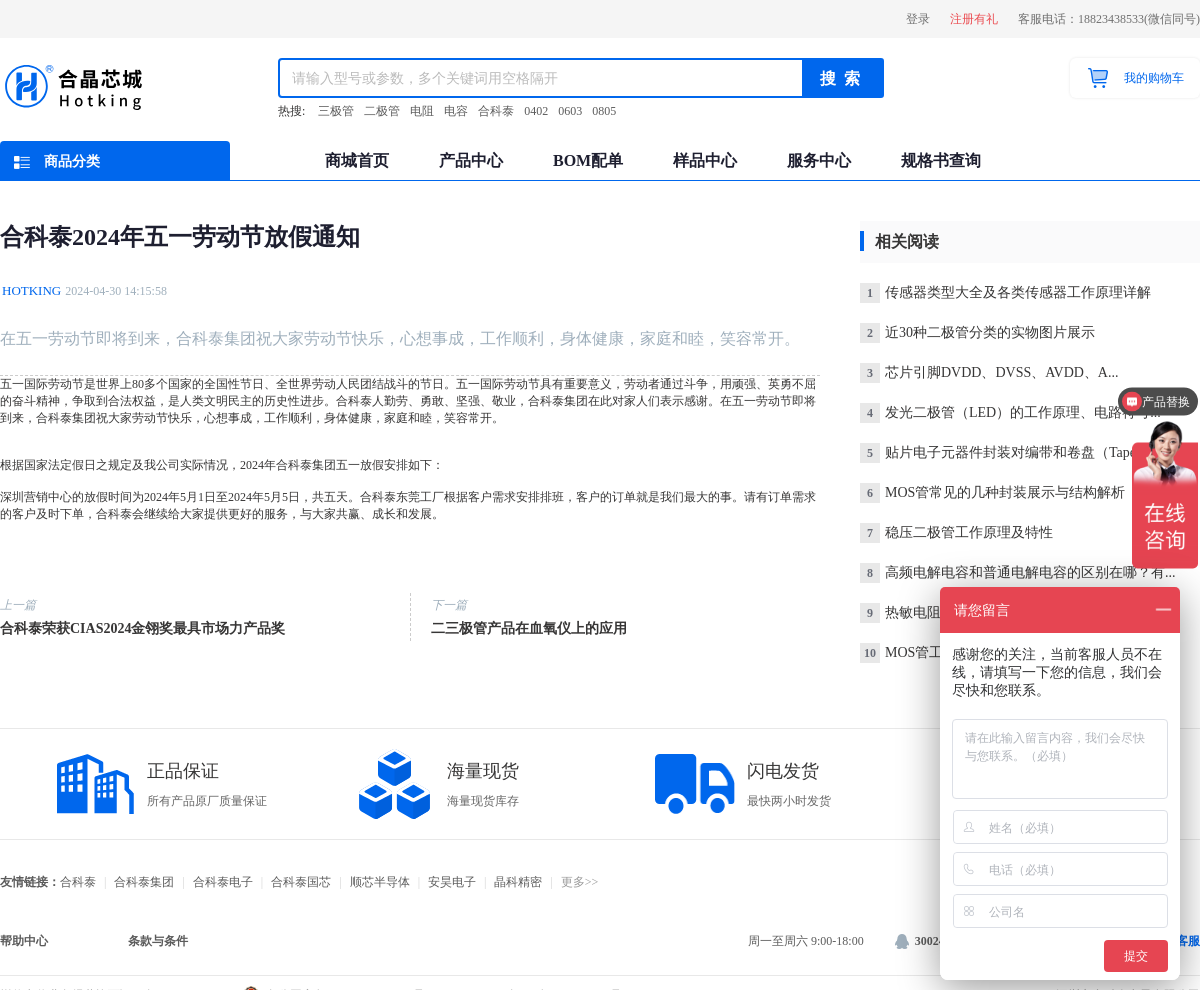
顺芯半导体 (380, 882)
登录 (918, 19)
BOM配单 (588, 160)
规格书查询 (941, 160)
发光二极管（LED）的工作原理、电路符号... (1010, 412)
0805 (604, 111)
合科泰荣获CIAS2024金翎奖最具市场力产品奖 (142, 628)
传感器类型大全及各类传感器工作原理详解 (1005, 292)
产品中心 (471, 160)
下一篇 (449, 605)
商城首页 (357, 160)
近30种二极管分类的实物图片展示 (977, 332)
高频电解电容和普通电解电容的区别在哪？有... (1018, 572)
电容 (456, 111)
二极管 (382, 111)
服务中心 (819, 160)
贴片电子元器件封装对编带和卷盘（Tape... (1003, 452)
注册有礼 (974, 19)
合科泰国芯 (301, 882)
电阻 (422, 111)
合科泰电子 (223, 882)
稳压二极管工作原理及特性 (956, 532)
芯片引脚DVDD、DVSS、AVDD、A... (989, 372)
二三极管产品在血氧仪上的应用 (529, 628)
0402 (536, 111)
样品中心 (705, 160)
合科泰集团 (144, 882)
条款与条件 (158, 941)
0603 (570, 111)
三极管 (336, 111)
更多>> (580, 882)
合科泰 (496, 111)
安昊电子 (452, 882)
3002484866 (934, 941)
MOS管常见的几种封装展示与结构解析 (992, 492)
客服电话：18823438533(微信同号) (1109, 19)
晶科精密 (518, 882)
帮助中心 (24, 941)
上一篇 (18, 605)
